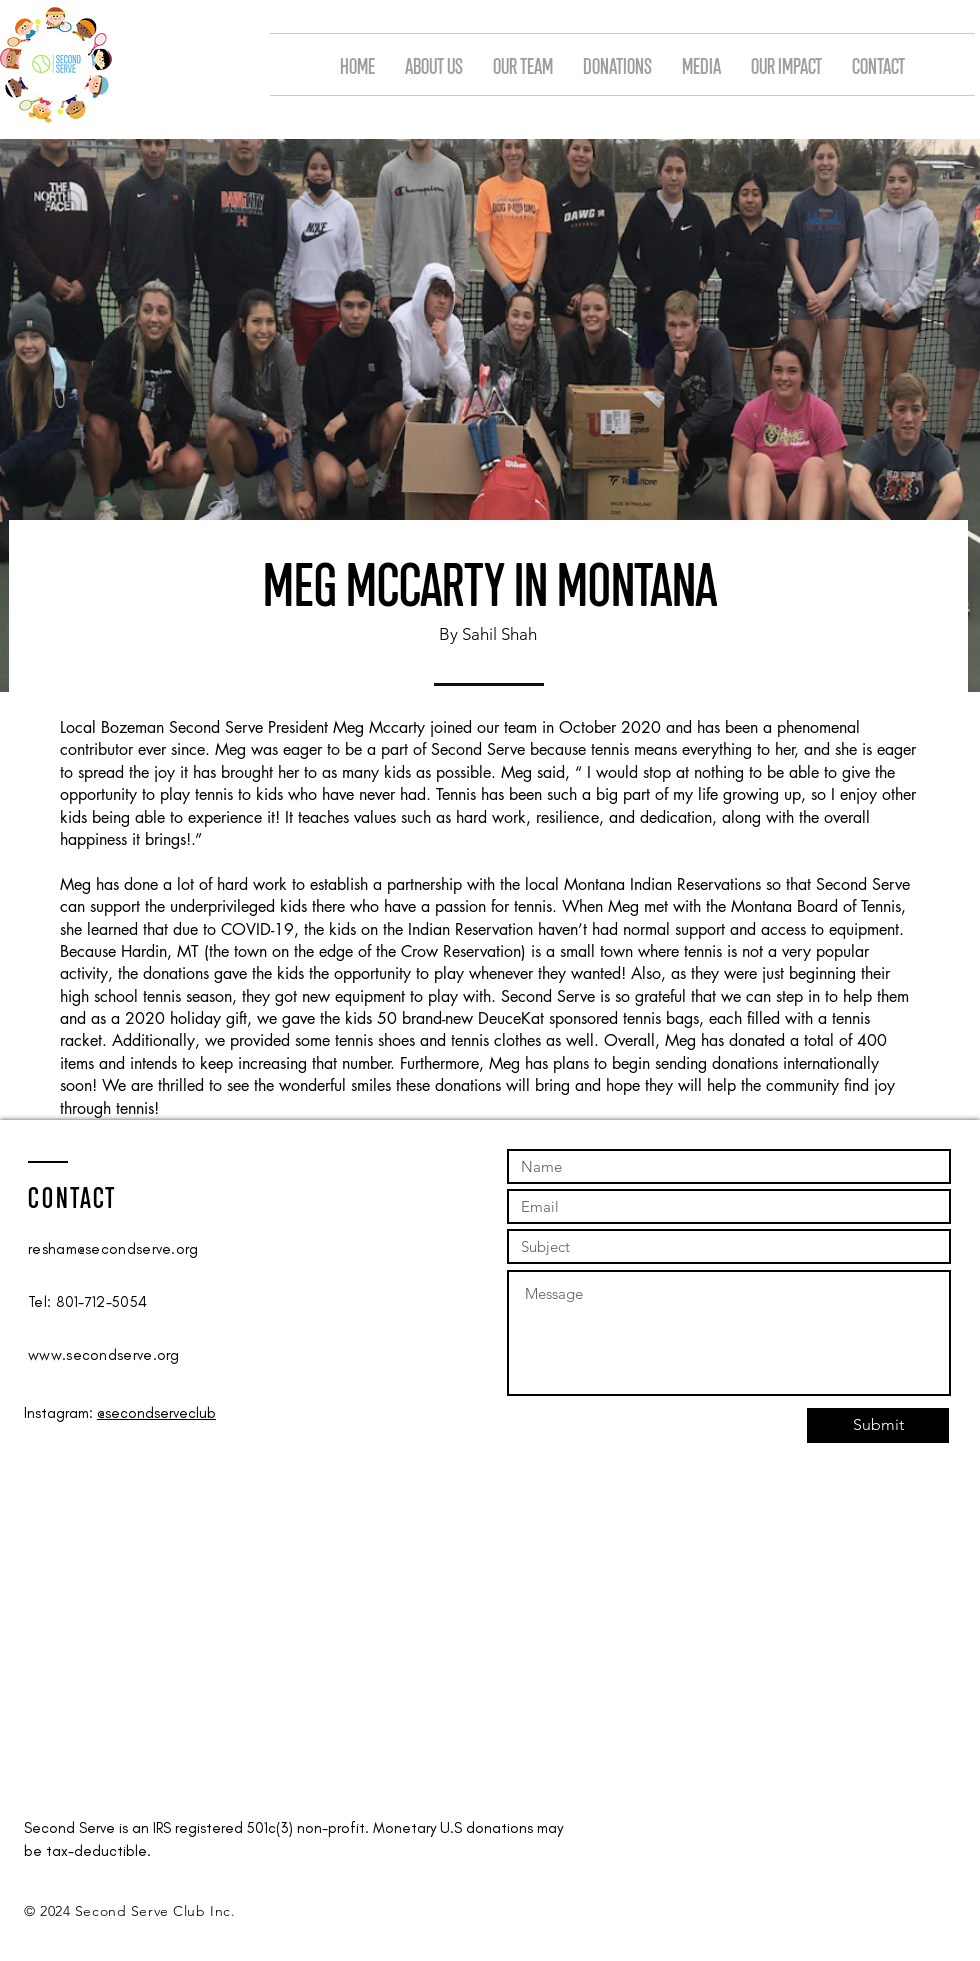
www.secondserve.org (104, 1355)
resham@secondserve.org (113, 1249)
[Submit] (878, 1425)
